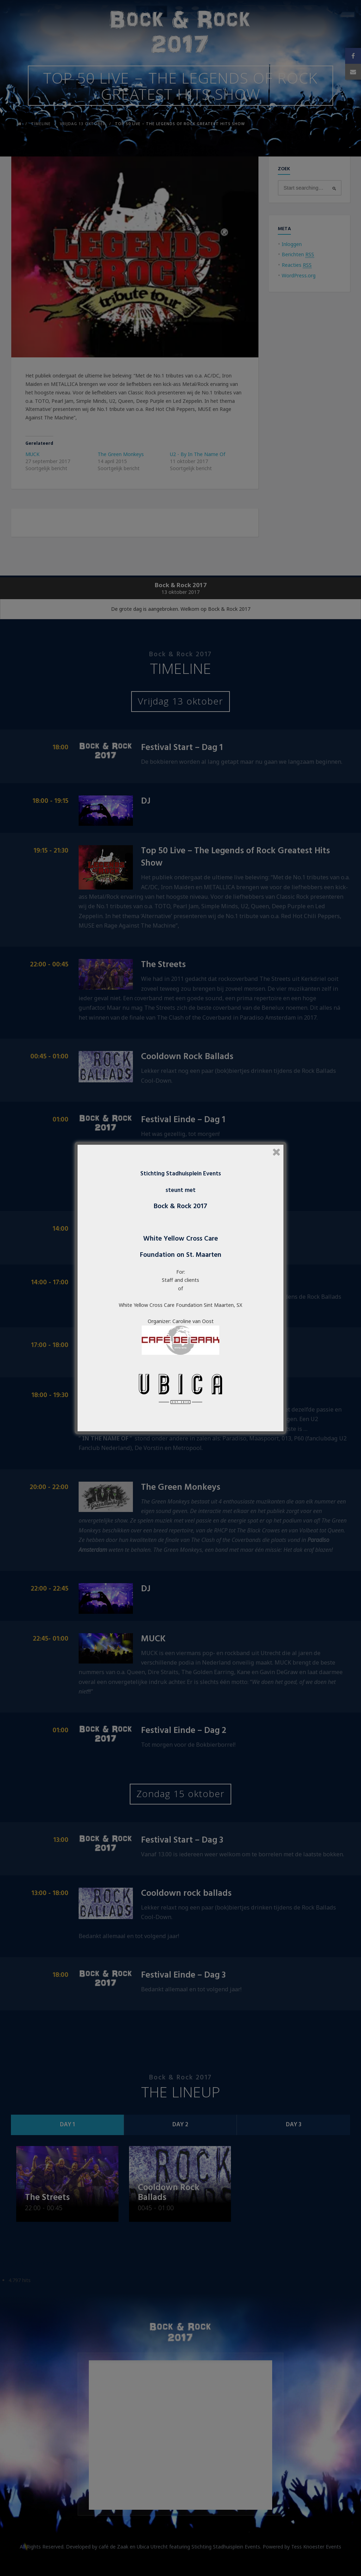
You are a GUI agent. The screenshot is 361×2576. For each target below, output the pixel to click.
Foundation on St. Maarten (180, 1255)
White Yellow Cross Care (180, 1238)
